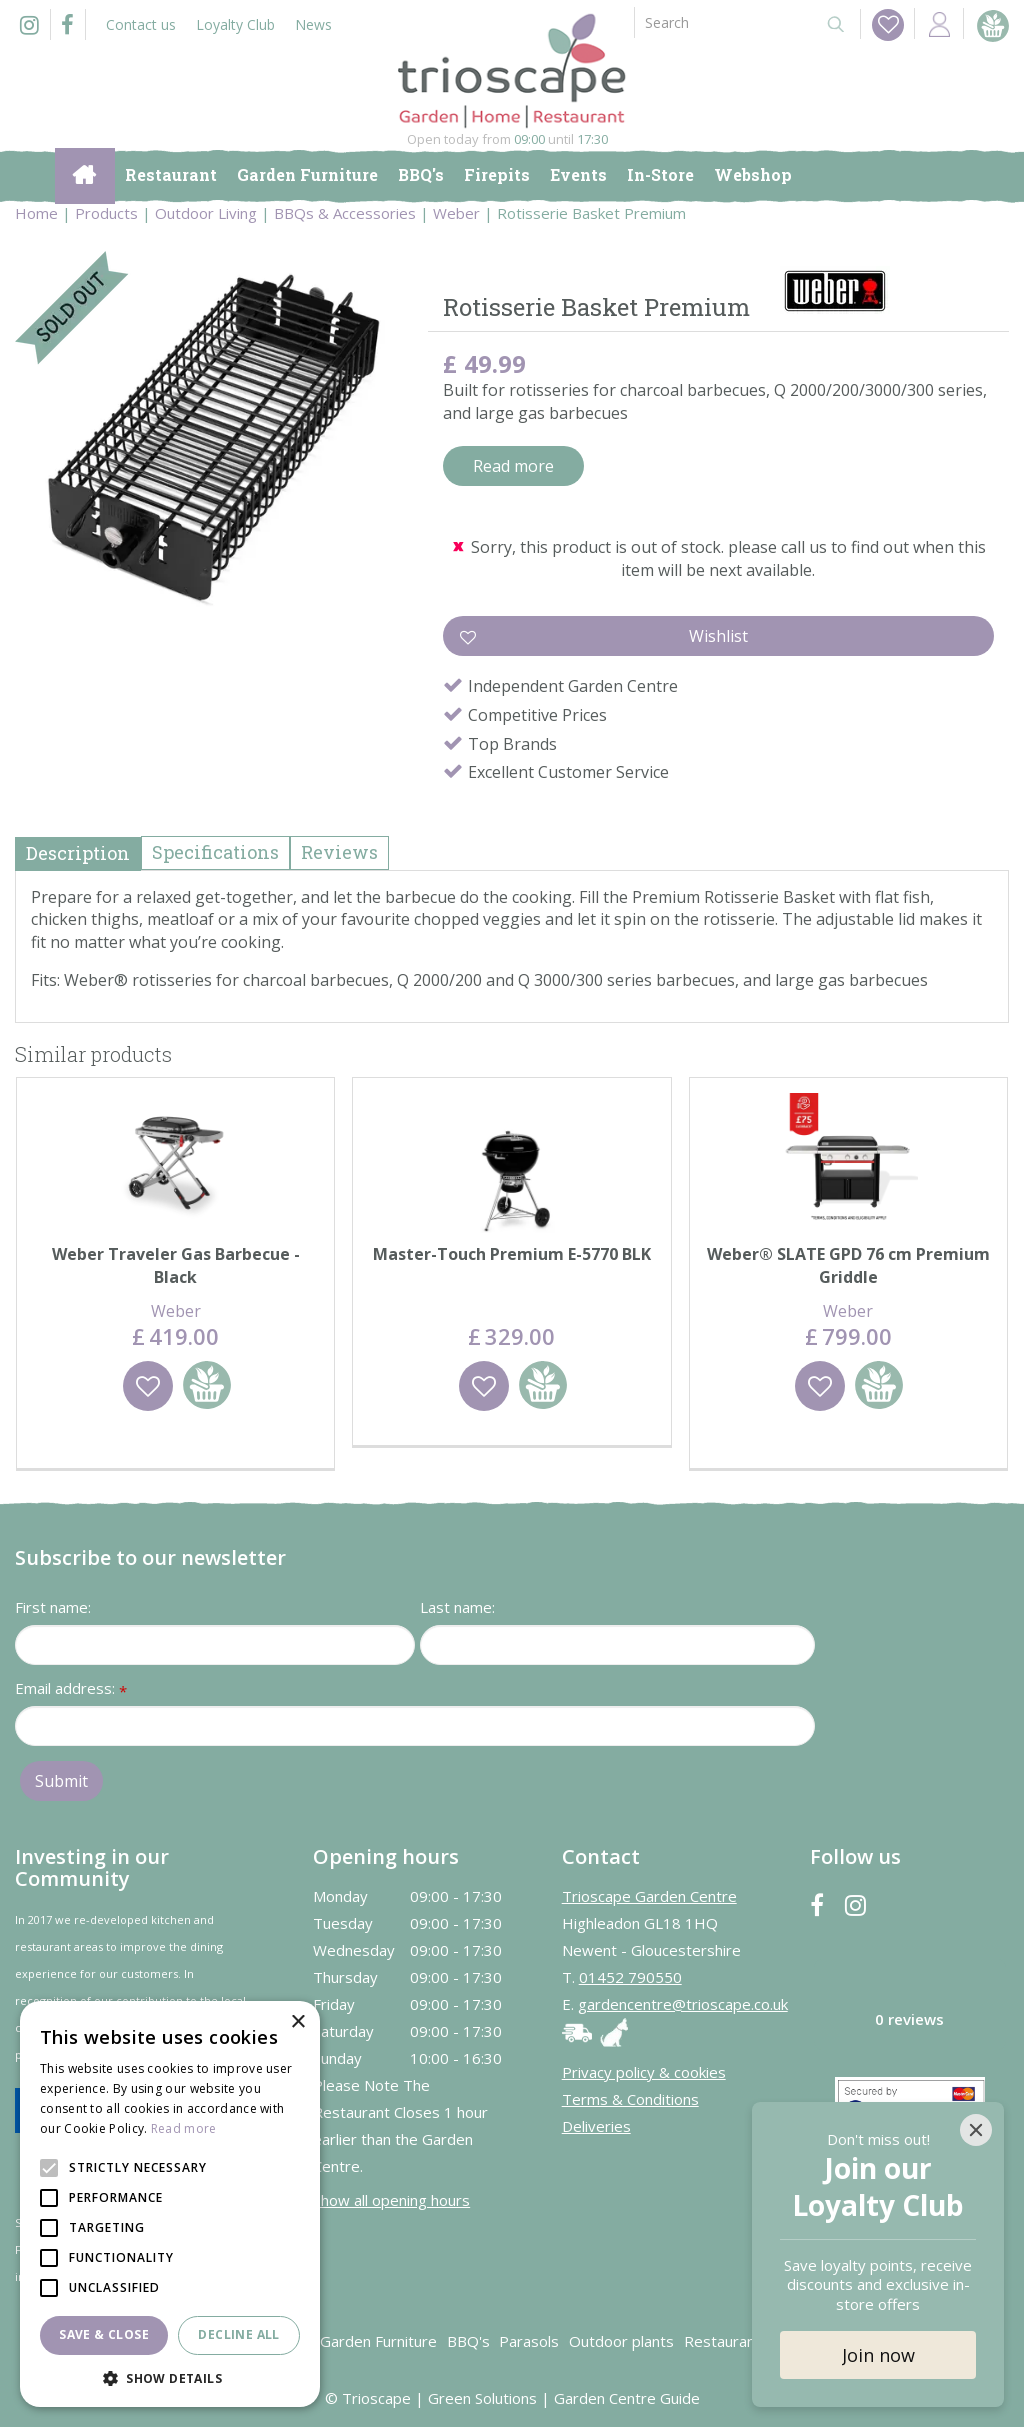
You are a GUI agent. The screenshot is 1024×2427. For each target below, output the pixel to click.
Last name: (457, 1607)
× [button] (297, 2022)
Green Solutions (482, 2398)
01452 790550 (630, 1977)
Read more (513, 466)
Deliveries (596, 2126)
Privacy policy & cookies (644, 2072)
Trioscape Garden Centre (649, 1896)
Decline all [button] (238, 2334)
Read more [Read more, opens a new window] (184, 2128)
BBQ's (468, 2341)
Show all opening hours (391, 2200)
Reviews (339, 852)
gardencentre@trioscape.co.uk (683, 2004)
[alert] (170, 2204)
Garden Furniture (378, 2341)
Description (78, 853)
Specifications (215, 852)
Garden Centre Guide (627, 2398)
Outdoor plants (621, 2341)
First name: (53, 1607)
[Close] (976, 2130)
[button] (170, 2377)
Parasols (529, 2341)
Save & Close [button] (104, 2334)
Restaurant (722, 2341)
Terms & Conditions (630, 2099)
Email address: (71, 1689)
